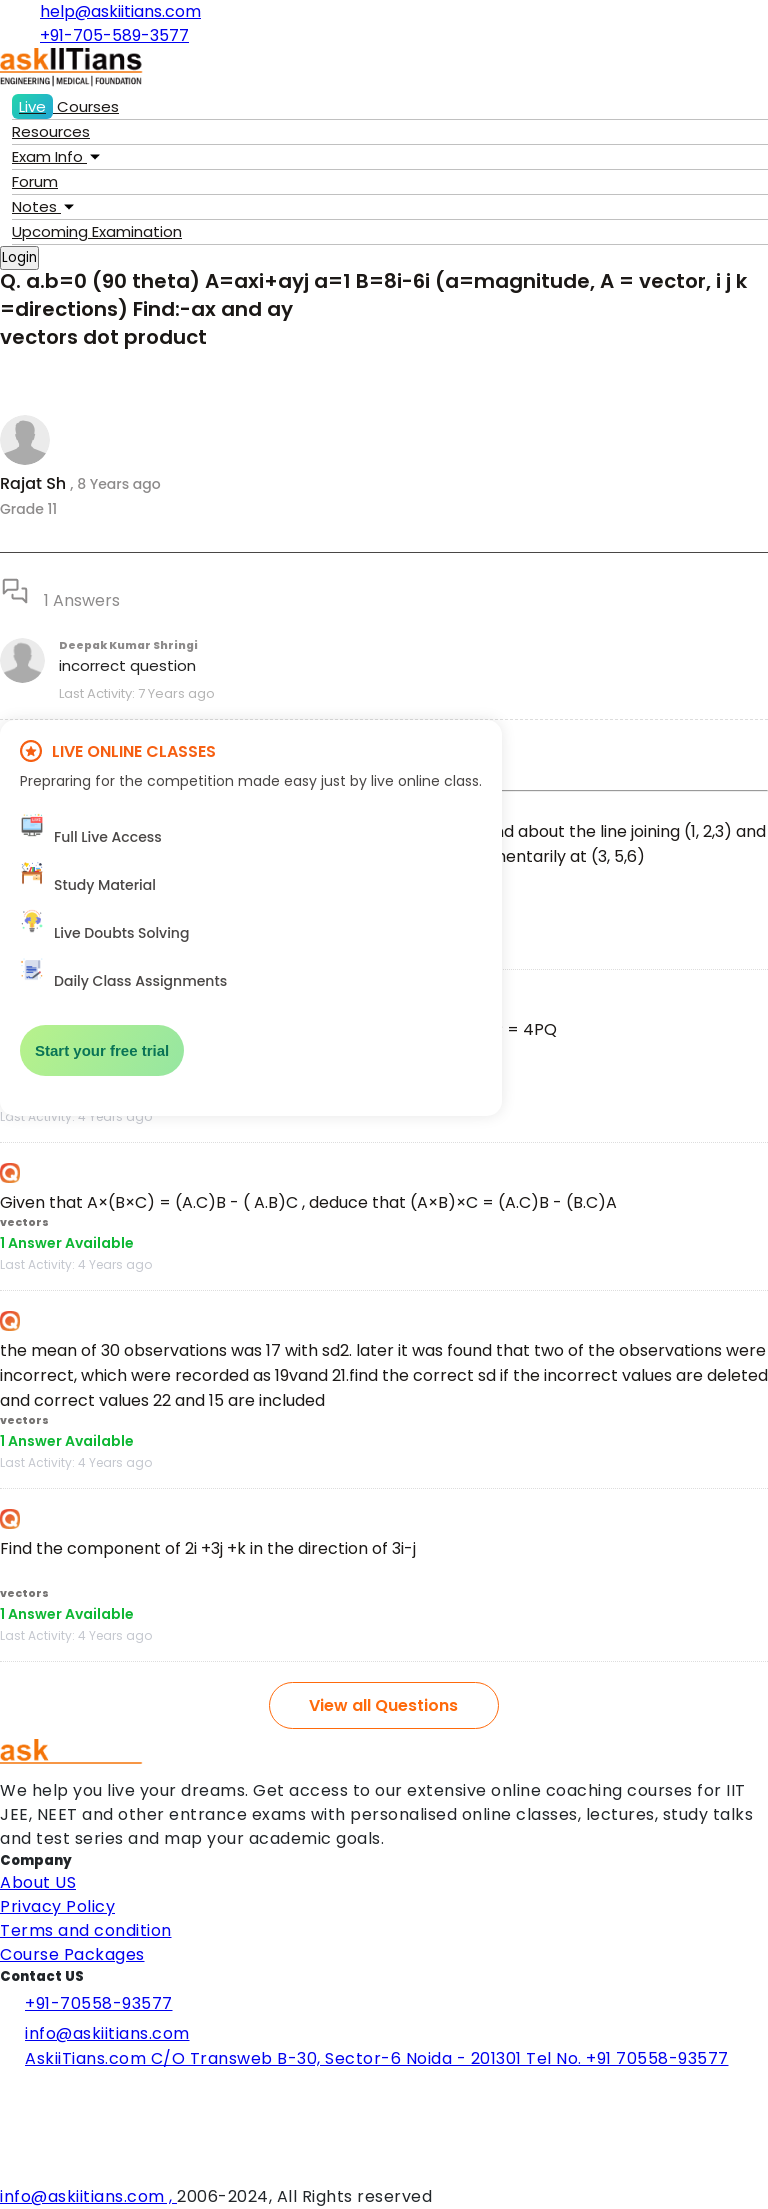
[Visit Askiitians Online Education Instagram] (5, 2145)
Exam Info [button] (56, 156)
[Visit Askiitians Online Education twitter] (5, 2118)
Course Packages (72, 1954)
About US (38, 1882)
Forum (35, 181)
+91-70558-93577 (86, 2003)
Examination (97, 231)
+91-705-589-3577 (107, 35)
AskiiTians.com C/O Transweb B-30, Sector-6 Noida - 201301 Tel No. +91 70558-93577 (364, 2062)
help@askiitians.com (113, 11)
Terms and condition (86, 1930)
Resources (51, 131)
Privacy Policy (57, 1906)
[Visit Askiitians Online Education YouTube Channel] (5, 2172)
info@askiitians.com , (88, 2196)
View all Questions (383, 1705)
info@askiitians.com (95, 2033)
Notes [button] (43, 206)
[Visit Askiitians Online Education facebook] (5, 2091)
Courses (65, 106)
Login (19, 257)
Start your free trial (102, 1050)
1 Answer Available (67, 1243)
